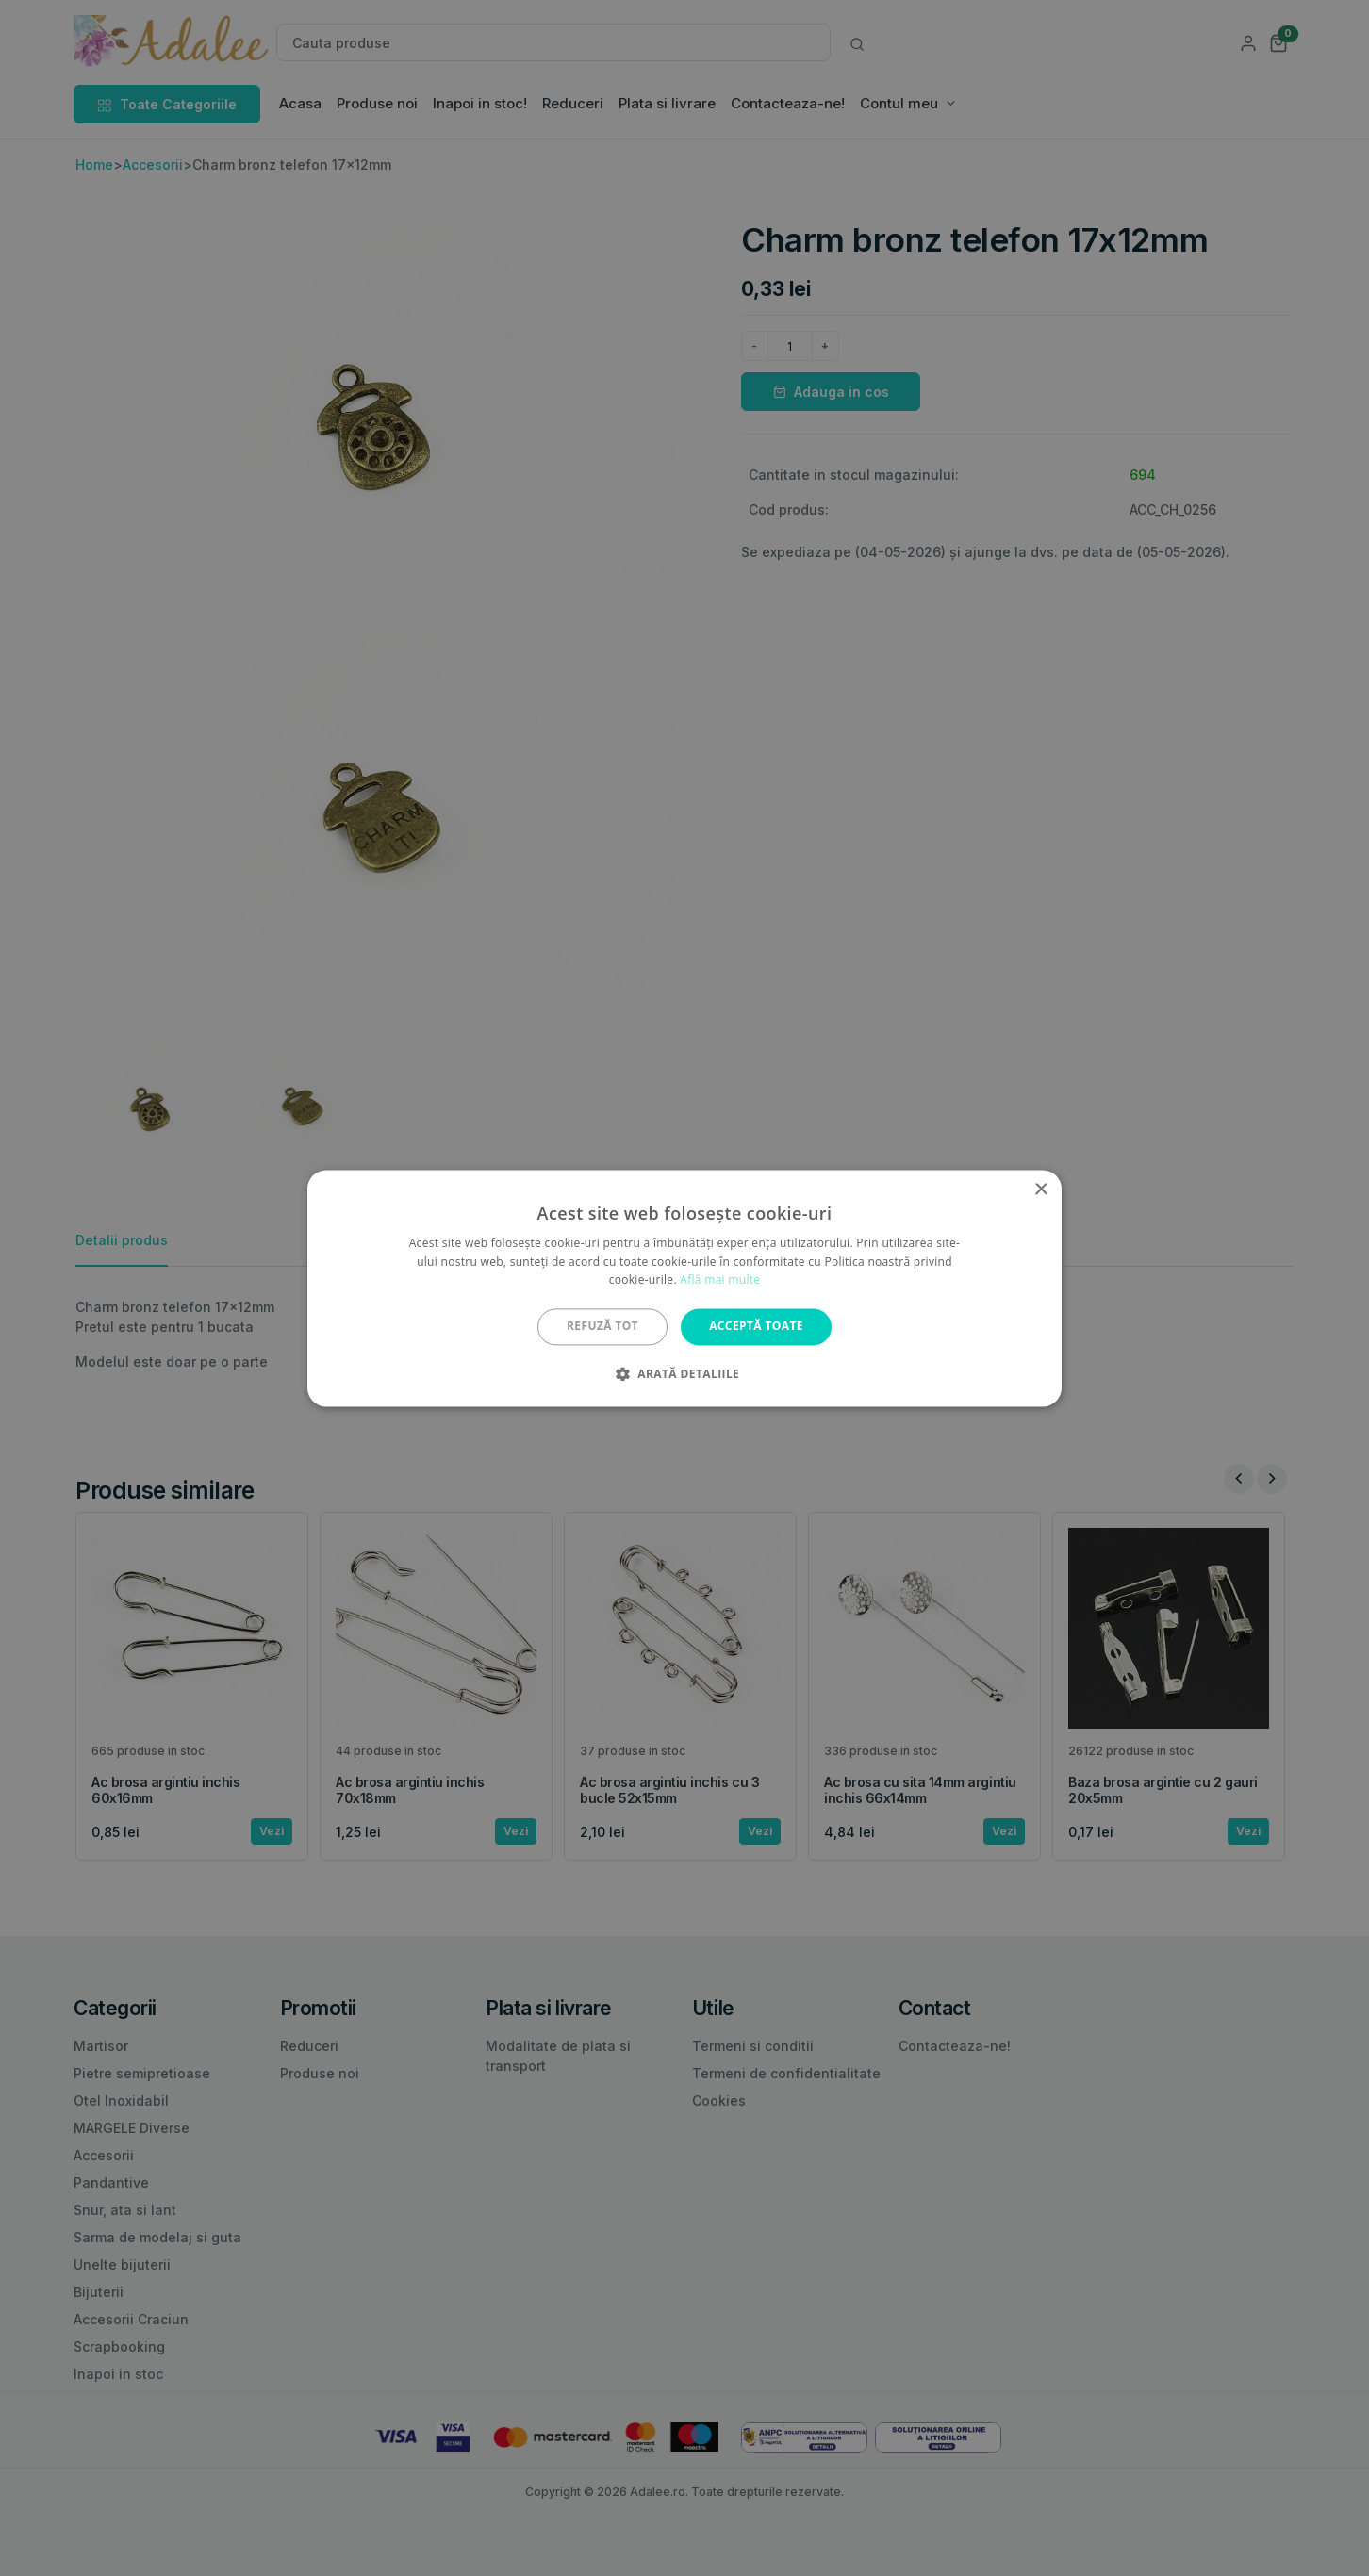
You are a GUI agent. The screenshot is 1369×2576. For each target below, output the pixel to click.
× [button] (1040, 1190)
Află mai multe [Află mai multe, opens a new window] (720, 1280)
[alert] (684, 1288)
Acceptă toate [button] (756, 1327)
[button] (684, 1373)
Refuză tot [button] (602, 1327)
